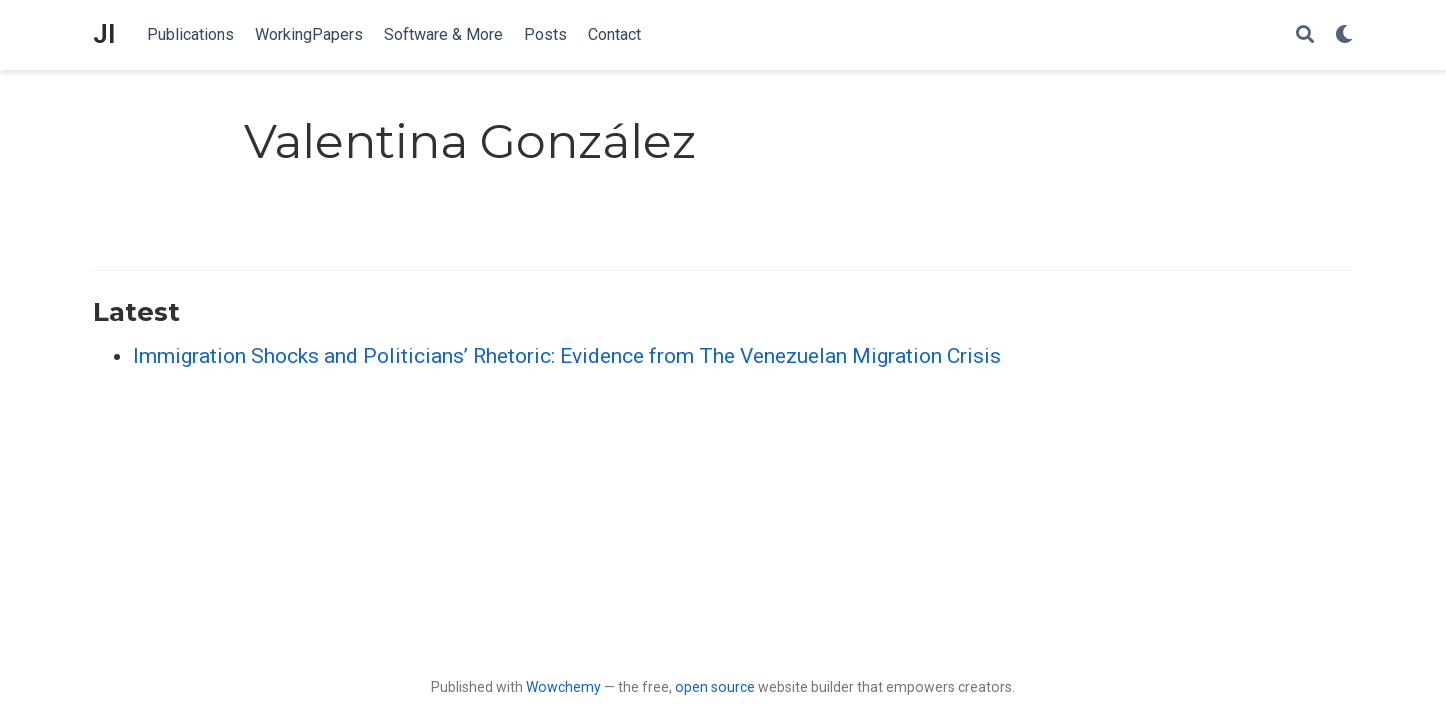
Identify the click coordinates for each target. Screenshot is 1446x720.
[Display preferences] (1344, 35)
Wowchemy (563, 687)
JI (104, 34)
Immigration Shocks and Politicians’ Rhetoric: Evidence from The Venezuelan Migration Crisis (567, 356)
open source (715, 687)
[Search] (1305, 35)
